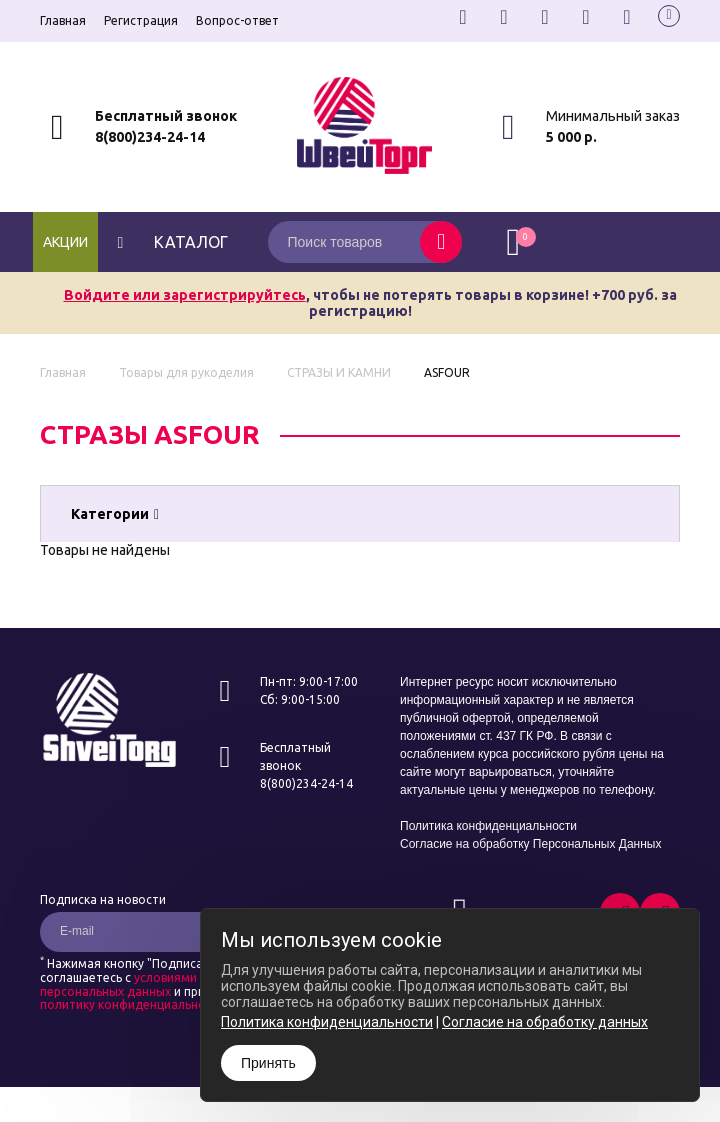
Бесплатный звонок (166, 116)
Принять (268, 1063)
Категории (115, 514)
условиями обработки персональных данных (153, 984)
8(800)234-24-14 (150, 137)
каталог (170, 242)
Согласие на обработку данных (545, 1022)
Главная (63, 20)
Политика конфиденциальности (488, 826)
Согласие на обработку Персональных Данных (530, 844)
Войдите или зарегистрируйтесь (185, 295)
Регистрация (141, 20)
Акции (65, 242)
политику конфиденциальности (133, 1004)
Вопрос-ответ (237, 20)
